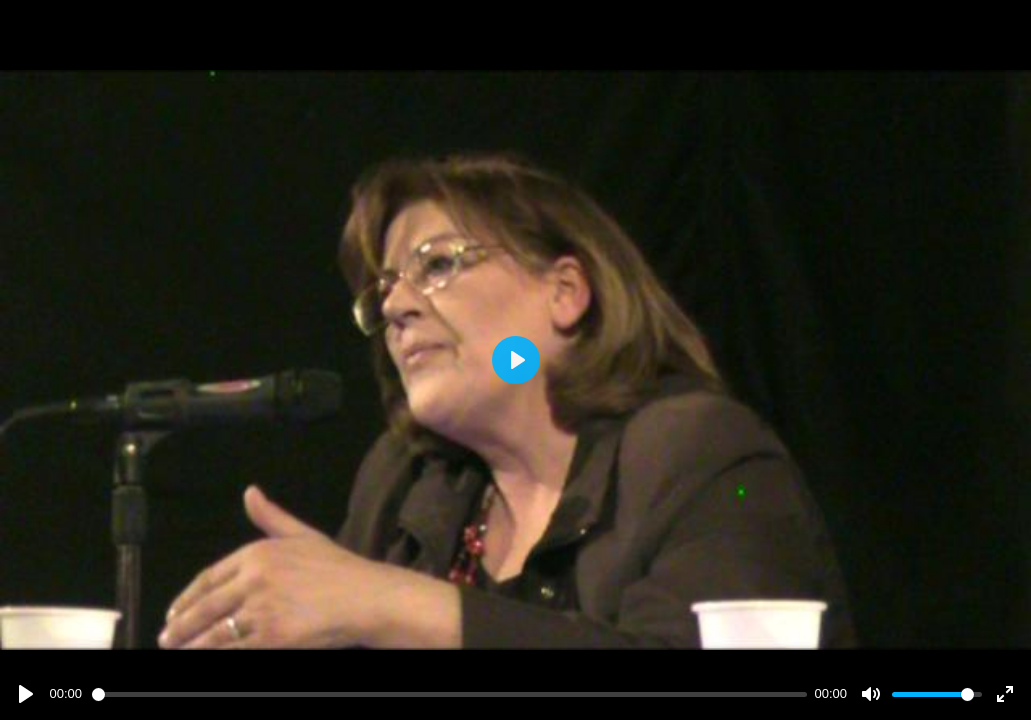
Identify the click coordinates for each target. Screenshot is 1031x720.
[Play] (26, 694)
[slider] (449, 694)
